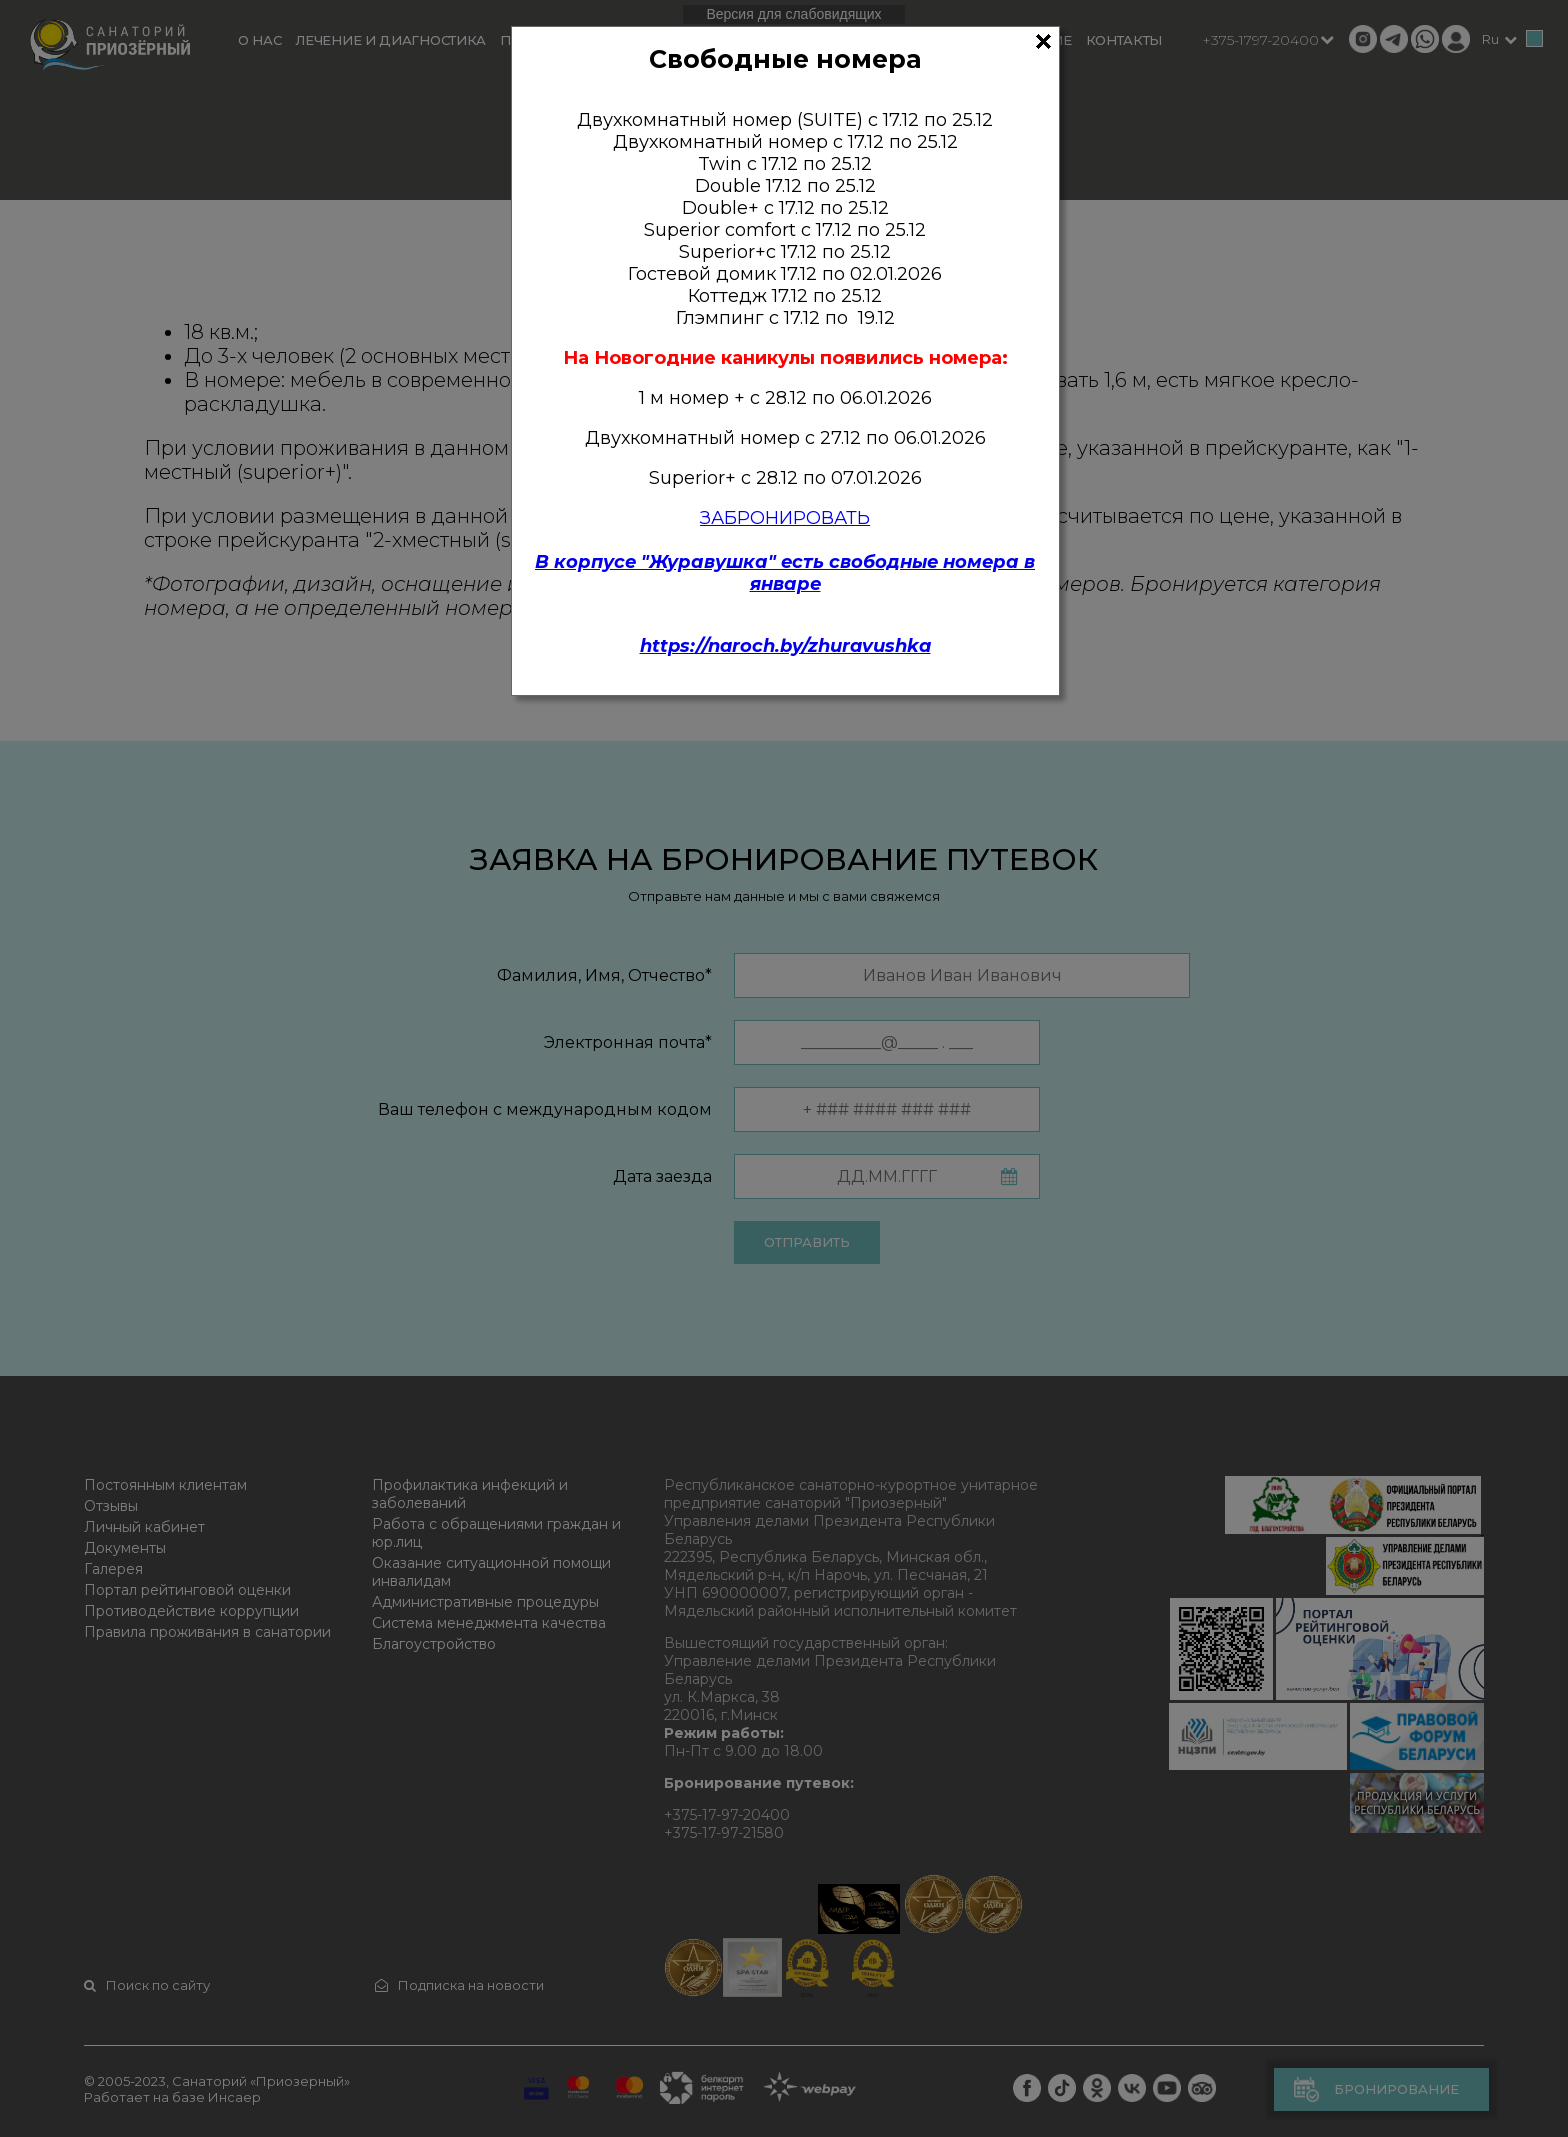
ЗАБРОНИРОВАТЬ (785, 518)
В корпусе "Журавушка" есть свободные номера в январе (785, 573)
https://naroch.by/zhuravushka (785, 646)
